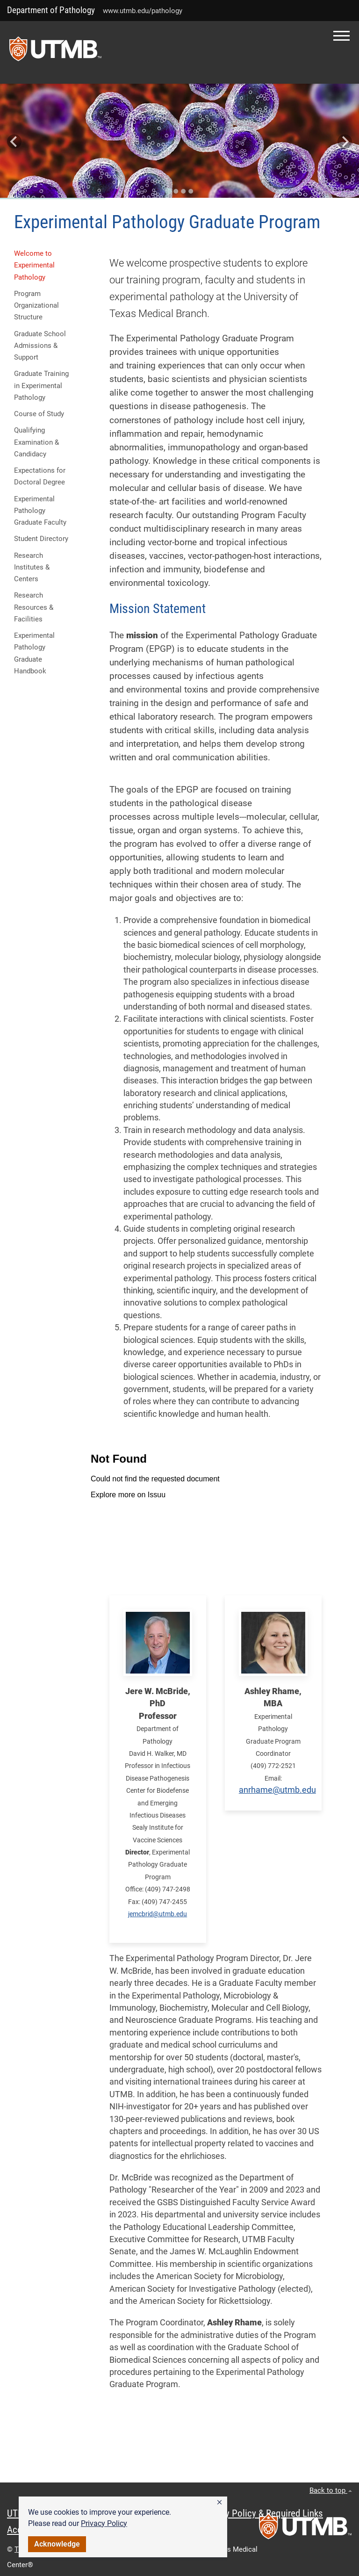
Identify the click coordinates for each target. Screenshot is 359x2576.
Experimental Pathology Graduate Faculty (40, 511)
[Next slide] (344, 141)
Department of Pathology (51, 10)
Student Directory (41, 538)
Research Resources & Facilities (33, 607)
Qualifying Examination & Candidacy (36, 442)
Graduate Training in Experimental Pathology (41, 385)
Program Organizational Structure (36, 305)
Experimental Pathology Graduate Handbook (34, 653)
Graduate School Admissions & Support (40, 346)
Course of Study (39, 414)
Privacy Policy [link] (104, 2523)
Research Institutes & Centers (32, 567)
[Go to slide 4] (190, 191)
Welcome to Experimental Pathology (34, 265)
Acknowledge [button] (57, 2544)
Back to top (330, 2490)
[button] (219, 2503)
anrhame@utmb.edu (277, 1790)
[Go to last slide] (14, 141)
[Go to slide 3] (183, 191)
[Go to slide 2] (175, 191)
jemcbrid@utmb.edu (157, 1914)
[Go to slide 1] (168, 191)
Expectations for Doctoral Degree (39, 476)
